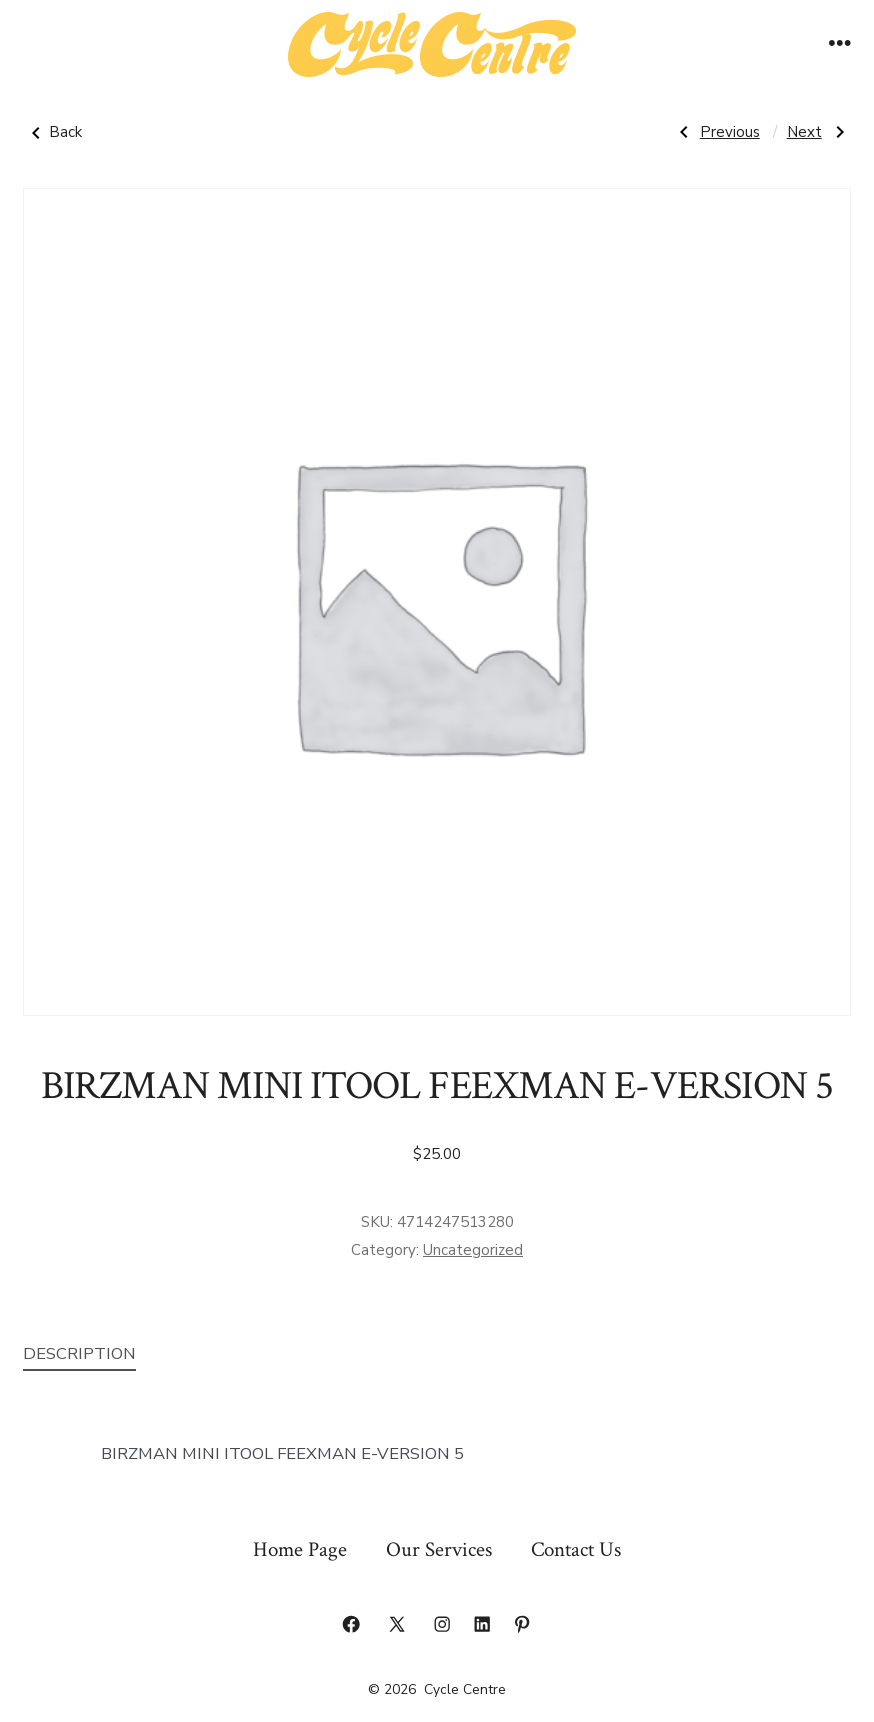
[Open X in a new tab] (397, 1624)
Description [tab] (79, 1353)
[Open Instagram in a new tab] (442, 1624)
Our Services (439, 1549)
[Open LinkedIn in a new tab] (482, 1624)
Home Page (300, 1549)
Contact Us (576, 1549)
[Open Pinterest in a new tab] (522, 1624)
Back (52, 132)
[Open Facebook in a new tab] (351, 1624)
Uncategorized (473, 1250)
